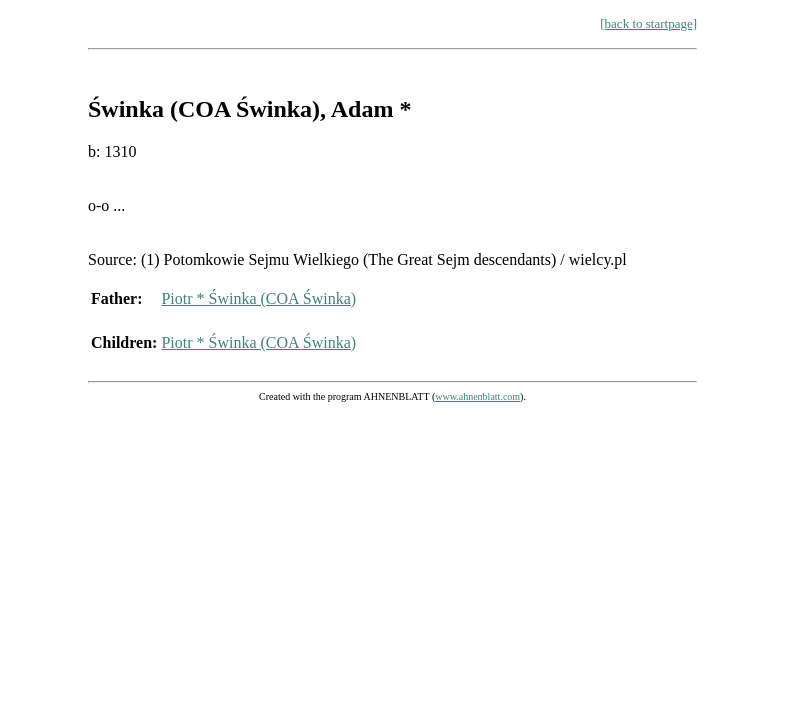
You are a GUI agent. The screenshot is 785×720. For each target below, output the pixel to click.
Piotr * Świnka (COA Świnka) (258, 298)
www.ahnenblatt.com (477, 396)
